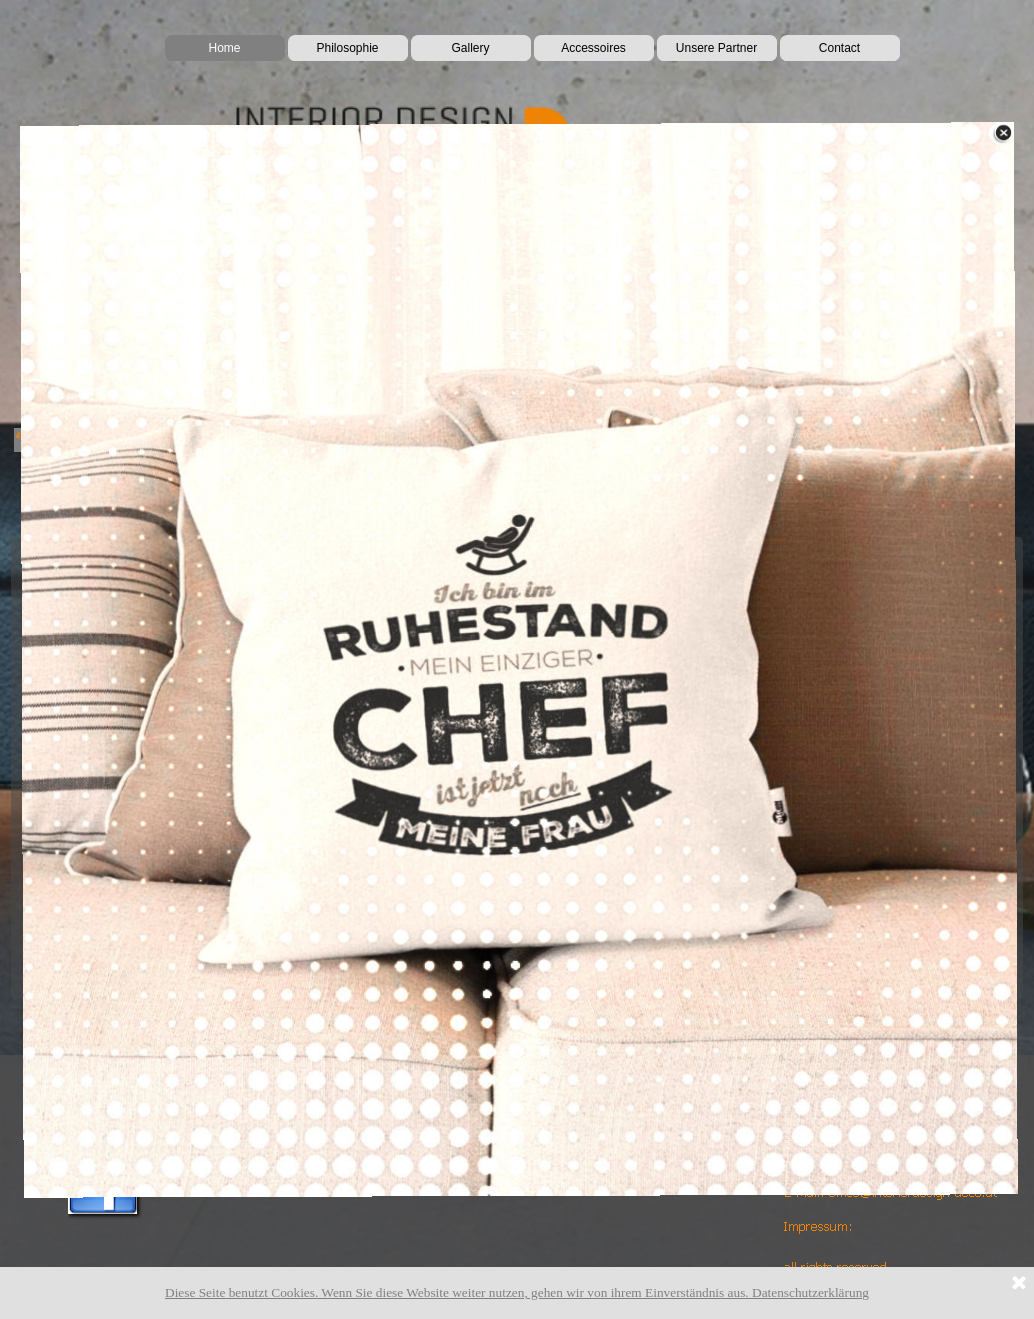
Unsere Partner (716, 48)
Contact (839, 48)
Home (224, 48)
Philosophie (347, 48)
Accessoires (593, 48)
